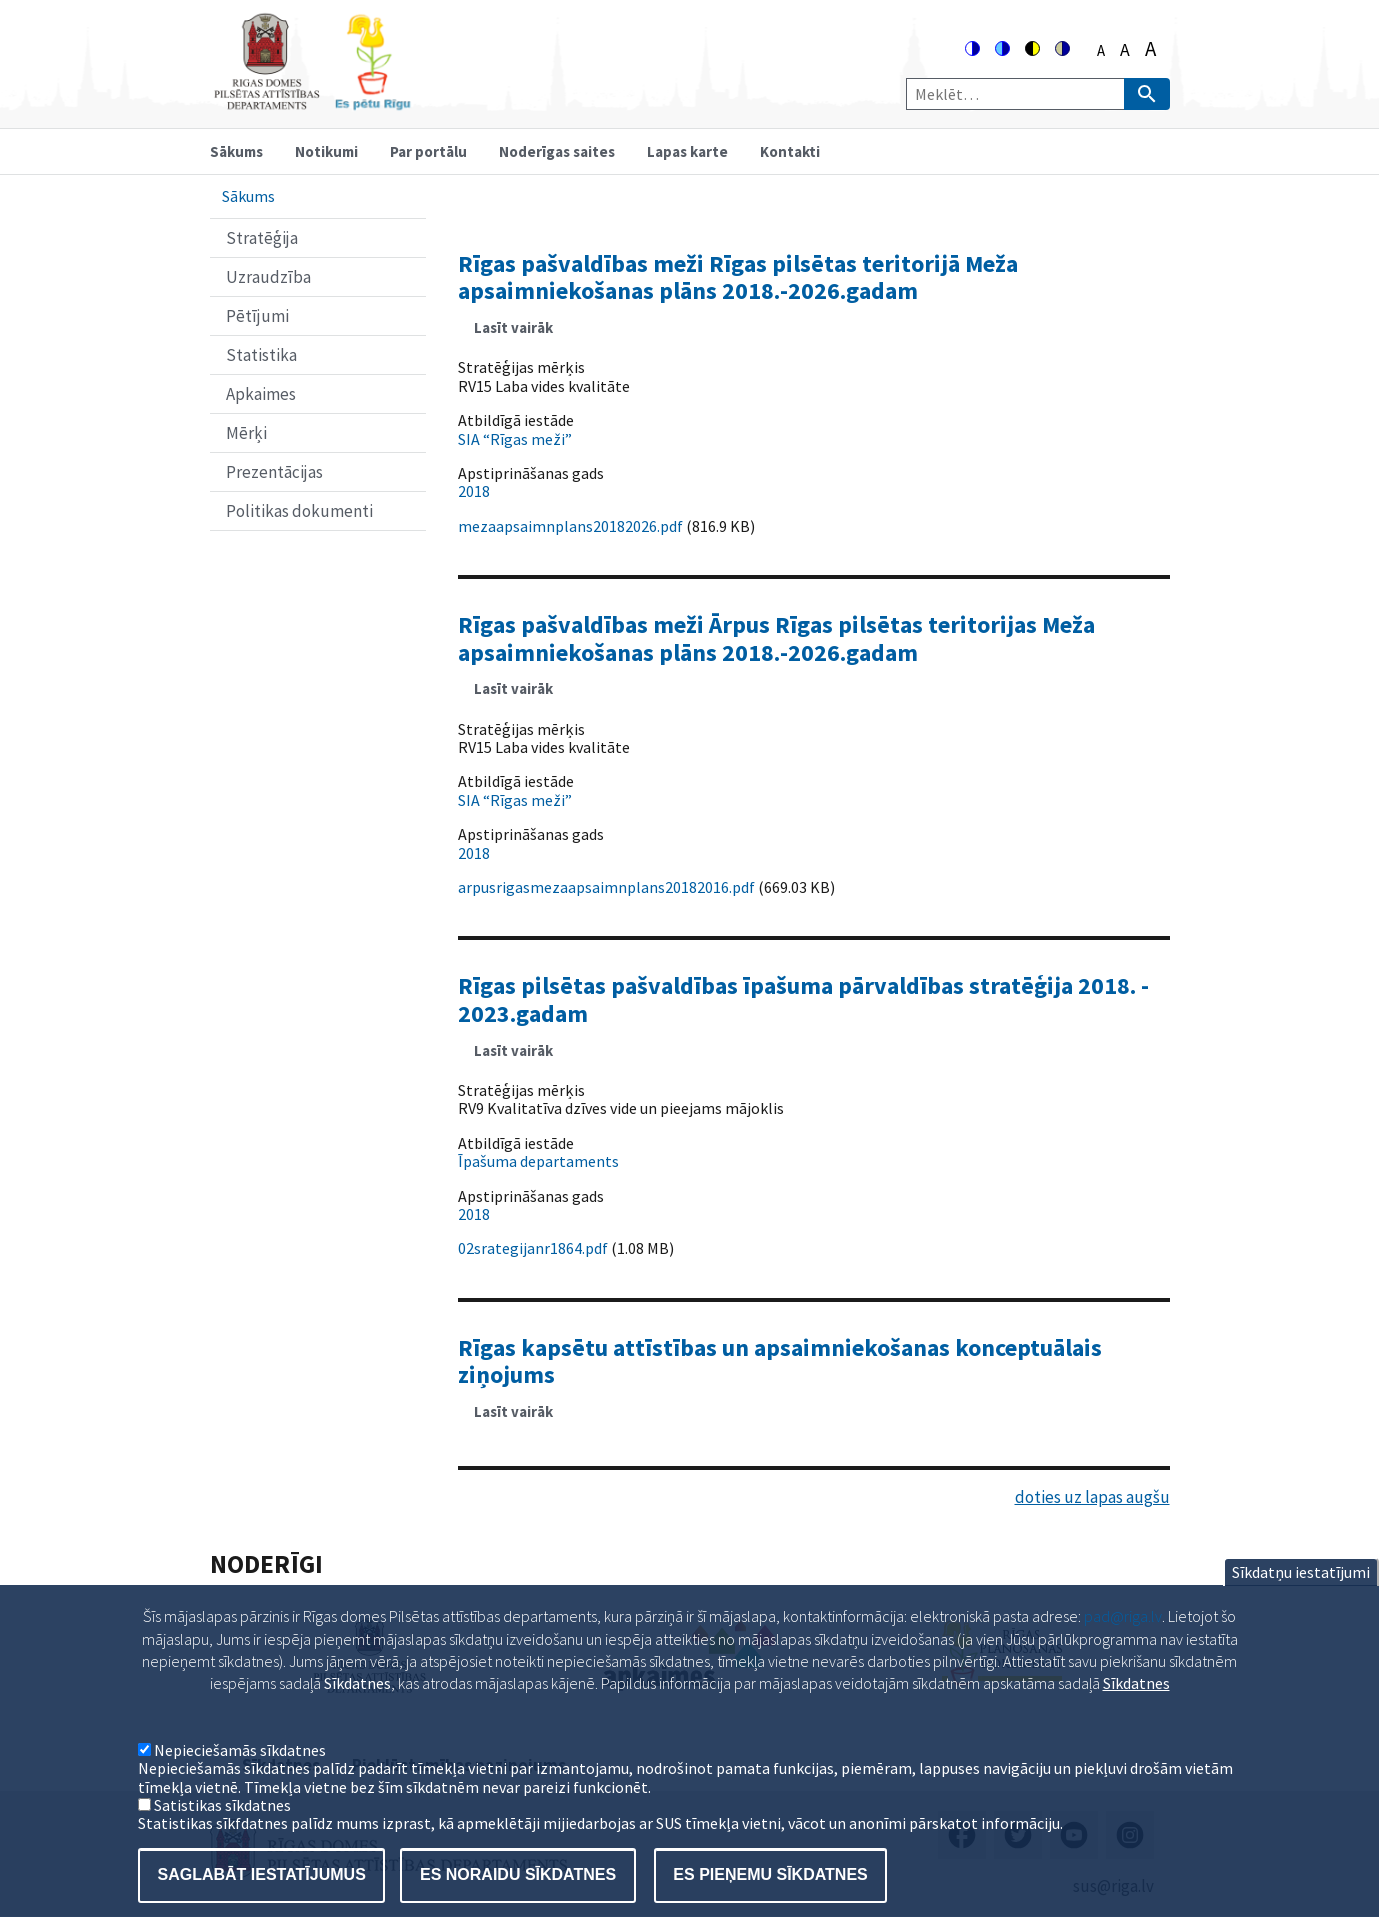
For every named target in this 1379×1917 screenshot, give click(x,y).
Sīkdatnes (1136, 1714)
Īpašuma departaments (538, 1161)
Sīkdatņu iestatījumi (1301, 1602)
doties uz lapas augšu (1092, 1497)
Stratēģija (262, 238)
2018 (474, 491)
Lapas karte (687, 151)
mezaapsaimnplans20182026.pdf (570, 526)
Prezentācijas (274, 472)
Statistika (261, 355)
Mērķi (246, 433)
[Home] (312, 101)
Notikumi (326, 151)
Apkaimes (261, 394)
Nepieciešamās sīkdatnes (240, 1780)
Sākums (236, 151)
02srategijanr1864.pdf (533, 1248)
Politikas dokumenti (299, 511)
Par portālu (428, 151)
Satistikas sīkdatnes (222, 1835)
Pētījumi (257, 316)
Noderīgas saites (557, 151)
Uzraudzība (268, 277)
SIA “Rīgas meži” (515, 439)
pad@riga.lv (1123, 1646)
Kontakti (790, 151)
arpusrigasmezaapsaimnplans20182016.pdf (606, 887)
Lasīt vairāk (521, 334)
